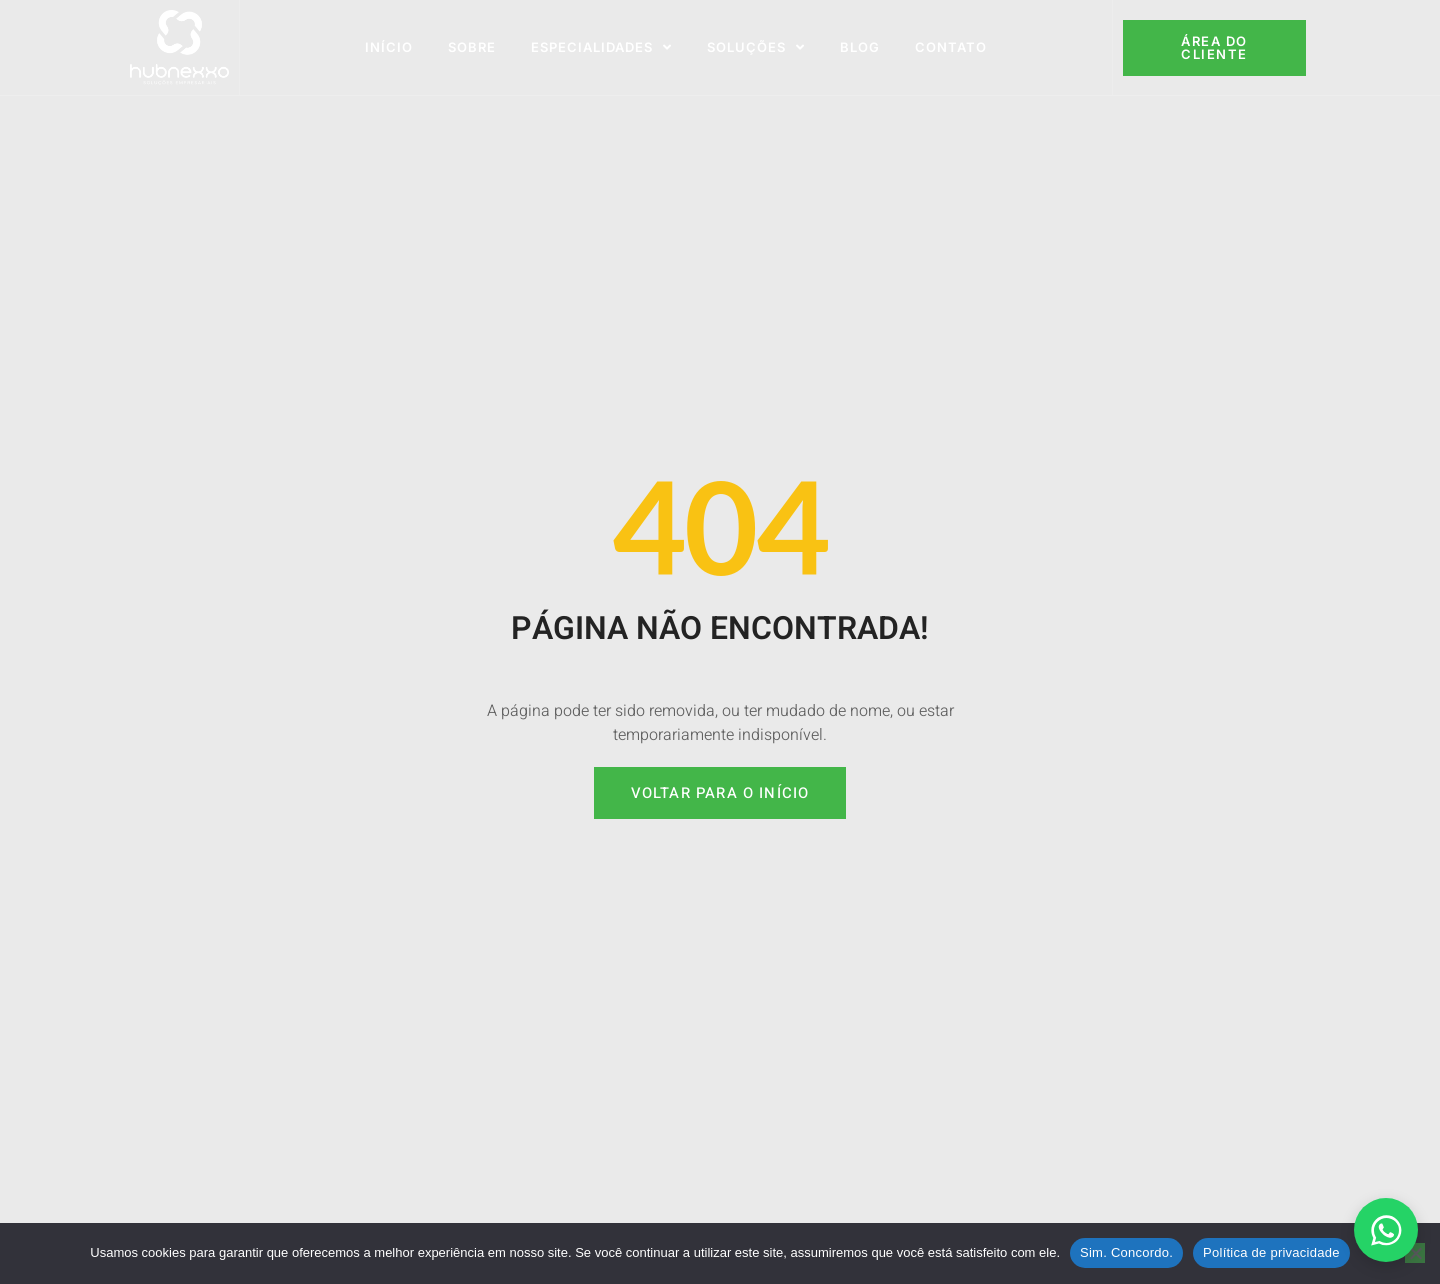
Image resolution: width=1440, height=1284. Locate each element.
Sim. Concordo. (1126, 1252)
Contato (951, 47)
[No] (1415, 1253)
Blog (860, 47)
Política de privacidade (1271, 1252)
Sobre (472, 47)
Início (389, 47)
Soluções (756, 47)
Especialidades (601, 47)
